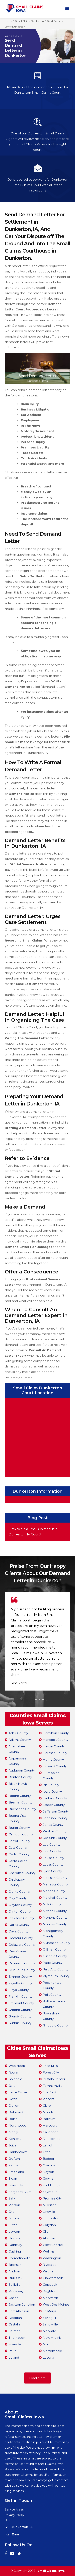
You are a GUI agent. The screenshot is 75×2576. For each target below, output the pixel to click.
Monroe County (55, 1924)
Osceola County (55, 1956)
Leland (14, 2357)
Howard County (55, 1766)
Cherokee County (22, 1873)
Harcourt (50, 2125)
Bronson (15, 2265)
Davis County (18, 1931)
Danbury (15, 2245)
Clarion (14, 2105)
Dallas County (19, 1925)
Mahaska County (55, 1884)
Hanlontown (18, 2152)
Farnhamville (53, 2086)
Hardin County (54, 1746)
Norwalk (49, 2331)
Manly (13, 2132)
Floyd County (19, 1990)
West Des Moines (56, 2304)
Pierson (14, 2205)
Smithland (16, 2172)
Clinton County (20, 1911)
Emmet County (20, 1976)
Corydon (49, 2225)
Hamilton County (56, 1733)
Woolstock (17, 2066)
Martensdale (52, 2351)
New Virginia (52, 2338)
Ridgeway (16, 2291)
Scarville (15, 2344)
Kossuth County (55, 1838)
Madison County (55, 1878)
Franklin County (20, 1996)
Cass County (18, 1847)
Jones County (53, 1825)
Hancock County (55, 1740)
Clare (47, 2105)
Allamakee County (17, 1749)
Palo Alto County (55, 1969)
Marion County (54, 1891)
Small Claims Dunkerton (29, 21)
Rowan (14, 2072)
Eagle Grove (18, 2092)
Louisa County (53, 1858)
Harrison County (55, 1753)
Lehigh (48, 2145)
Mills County (52, 1904)
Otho (47, 2152)
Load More (37, 2378)
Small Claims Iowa (51, 2571)
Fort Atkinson (19, 2311)
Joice (13, 2145)
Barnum (49, 2119)
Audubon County (22, 1770)
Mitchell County (55, 1911)
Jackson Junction (22, 2304)
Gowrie (48, 2178)
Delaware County (22, 1945)
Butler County (19, 1828)
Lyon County (52, 1871)
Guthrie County (20, 2023)
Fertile (13, 2165)
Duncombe (52, 2139)
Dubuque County (22, 1970)
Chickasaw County (17, 1882)
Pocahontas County (52, 1985)
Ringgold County (55, 2025)
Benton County (20, 1777)
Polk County (52, 1995)
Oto (11, 2212)
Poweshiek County (51, 2016)
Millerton (49, 2205)
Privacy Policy (14, 2515)
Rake (12, 2351)
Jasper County (54, 1805)
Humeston (51, 2218)
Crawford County (21, 1918)
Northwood (17, 2125)
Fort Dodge (52, 2185)
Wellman (50, 2251)
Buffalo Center (54, 2079)
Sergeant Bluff (20, 2192)
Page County (52, 1963)
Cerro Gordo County (18, 1863)
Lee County (51, 1844)
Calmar (14, 2331)
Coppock (50, 2284)
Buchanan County (22, 1809)
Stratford (49, 2092)
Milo (46, 2344)
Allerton (49, 2238)
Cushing (15, 2251)
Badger (48, 2158)
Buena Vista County (18, 1818)
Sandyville (50, 2324)
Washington (52, 2258)
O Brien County (54, 1949)
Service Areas (14, 2509)
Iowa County (52, 1791)
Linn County (52, 1851)
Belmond (16, 2112)
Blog (8, 2520)
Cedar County (19, 1854)
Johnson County (55, 1818)
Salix (12, 2198)
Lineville (49, 2212)
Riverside (49, 2265)
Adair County (18, 1733)
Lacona (48, 2357)
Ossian (13, 2298)
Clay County (18, 1898)
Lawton (14, 2231)
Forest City (51, 2072)
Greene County (20, 2010)
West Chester (53, 2245)
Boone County (20, 1796)
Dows (13, 2099)
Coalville (49, 2165)
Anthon (14, 2271)
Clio (45, 2231)
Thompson (17, 2338)
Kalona (48, 2271)
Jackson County (55, 1798)
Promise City (52, 2198)
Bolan (13, 2119)
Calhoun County (21, 1834)
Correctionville (20, 2258)
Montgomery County (53, 1933)
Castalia (14, 2324)
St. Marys (49, 2311)
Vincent (48, 2099)
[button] (32, 1699)
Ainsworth (50, 2298)
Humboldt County (51, 1775)
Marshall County (55, 1898)
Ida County (51, 1785)
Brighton (49, 2291)
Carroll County (19, 1841)
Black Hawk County (18, 1786)
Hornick (15, 2238)
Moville (14, 2218)
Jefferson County (56, 1811)
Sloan (13, 2178)
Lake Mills (50, 2066)
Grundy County (20, 2016)
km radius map (37, 1436)
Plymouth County (56, 1976)
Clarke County (19, 1891)
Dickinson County (22, 1963)
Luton (13, 2225)
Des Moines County (17, 1954)
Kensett (15, 2139)
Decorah (15, 2318)
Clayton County (20, 1905)
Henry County (53, 1759)
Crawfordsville (53, 2278)
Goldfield (15, 2079)
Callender (50, 2132)
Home (8, 21)
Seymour (50, 2192)
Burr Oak (15, 2278)
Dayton (48, 2172)
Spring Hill (50, 2318)
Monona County (55, 1917)
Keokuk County (54, 1831)
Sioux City (16, 2185)
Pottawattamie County (54, 2004)
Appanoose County (17, 1761)
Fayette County (20, 1983)
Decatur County (21, 1938)
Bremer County (20, 1802)
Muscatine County (56, 1943)
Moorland (50, 2112)
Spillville (15, 2284)
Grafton (14, 2158)
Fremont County (21, 2003)
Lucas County (53, 1864)
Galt (12, 2086)
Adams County (20, 1740)
